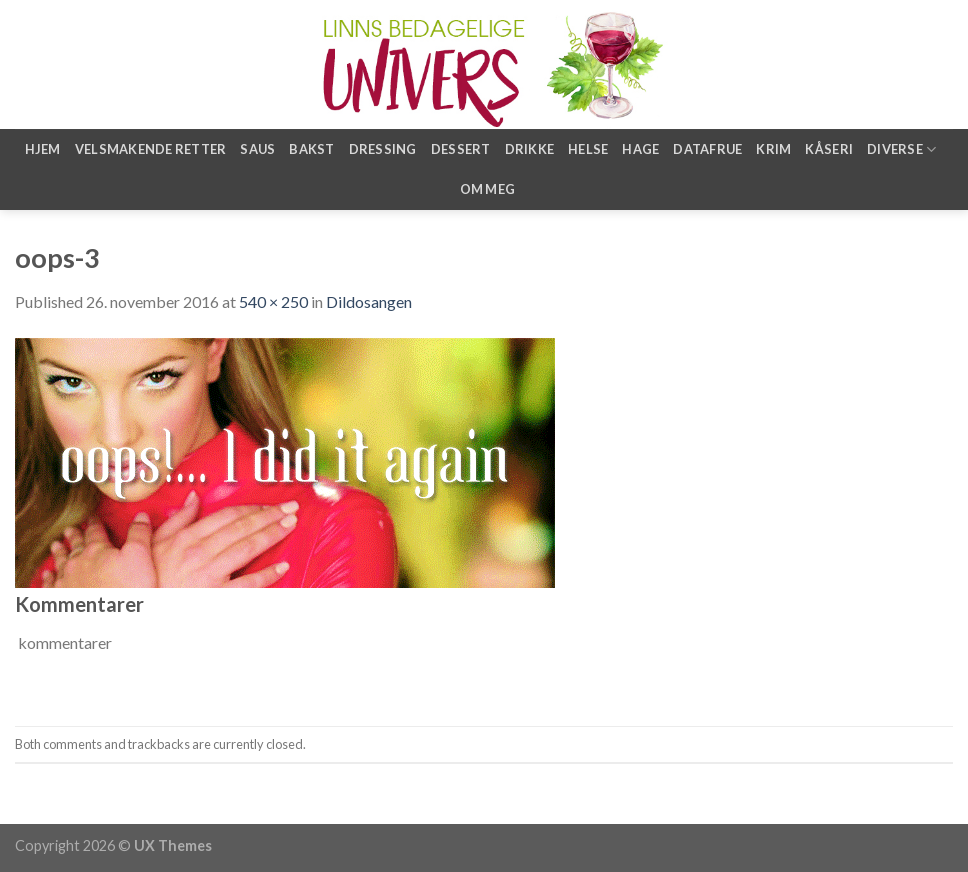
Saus (257, 149)
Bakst (311, 149)
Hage (640, 149)
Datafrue (707, 149)
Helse (588, 149)
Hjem (43, 149)
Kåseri (829, 149)
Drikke (530, 149)
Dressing (383, 149)
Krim (773, 149)
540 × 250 (273, 301)
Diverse (901, 149)
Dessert (461, 149)
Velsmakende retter (151, 149)
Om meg (488, 189)
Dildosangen (369, 301)
